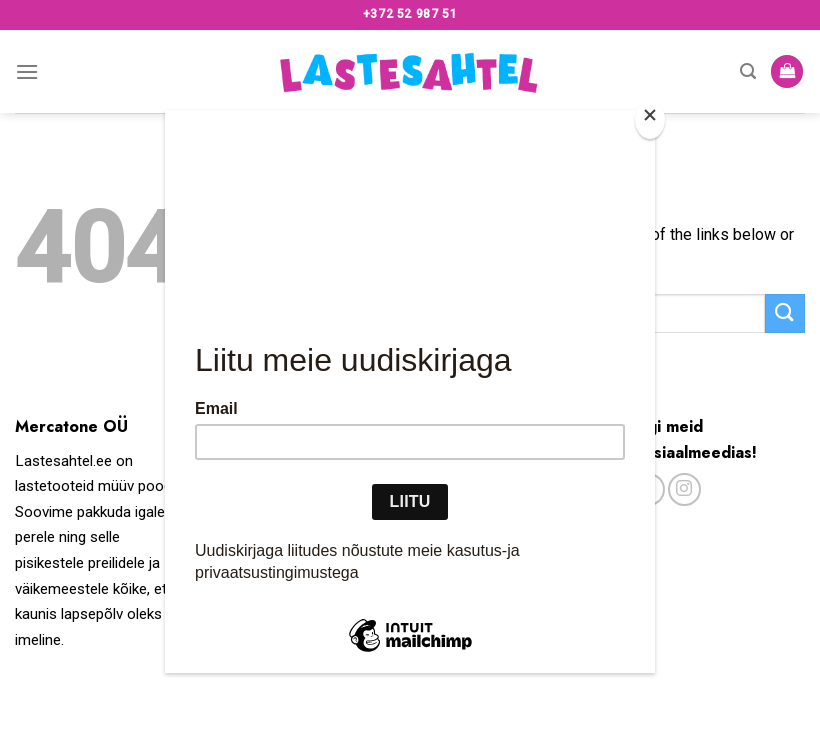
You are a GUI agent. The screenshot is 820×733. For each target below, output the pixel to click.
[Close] (650, 119)
